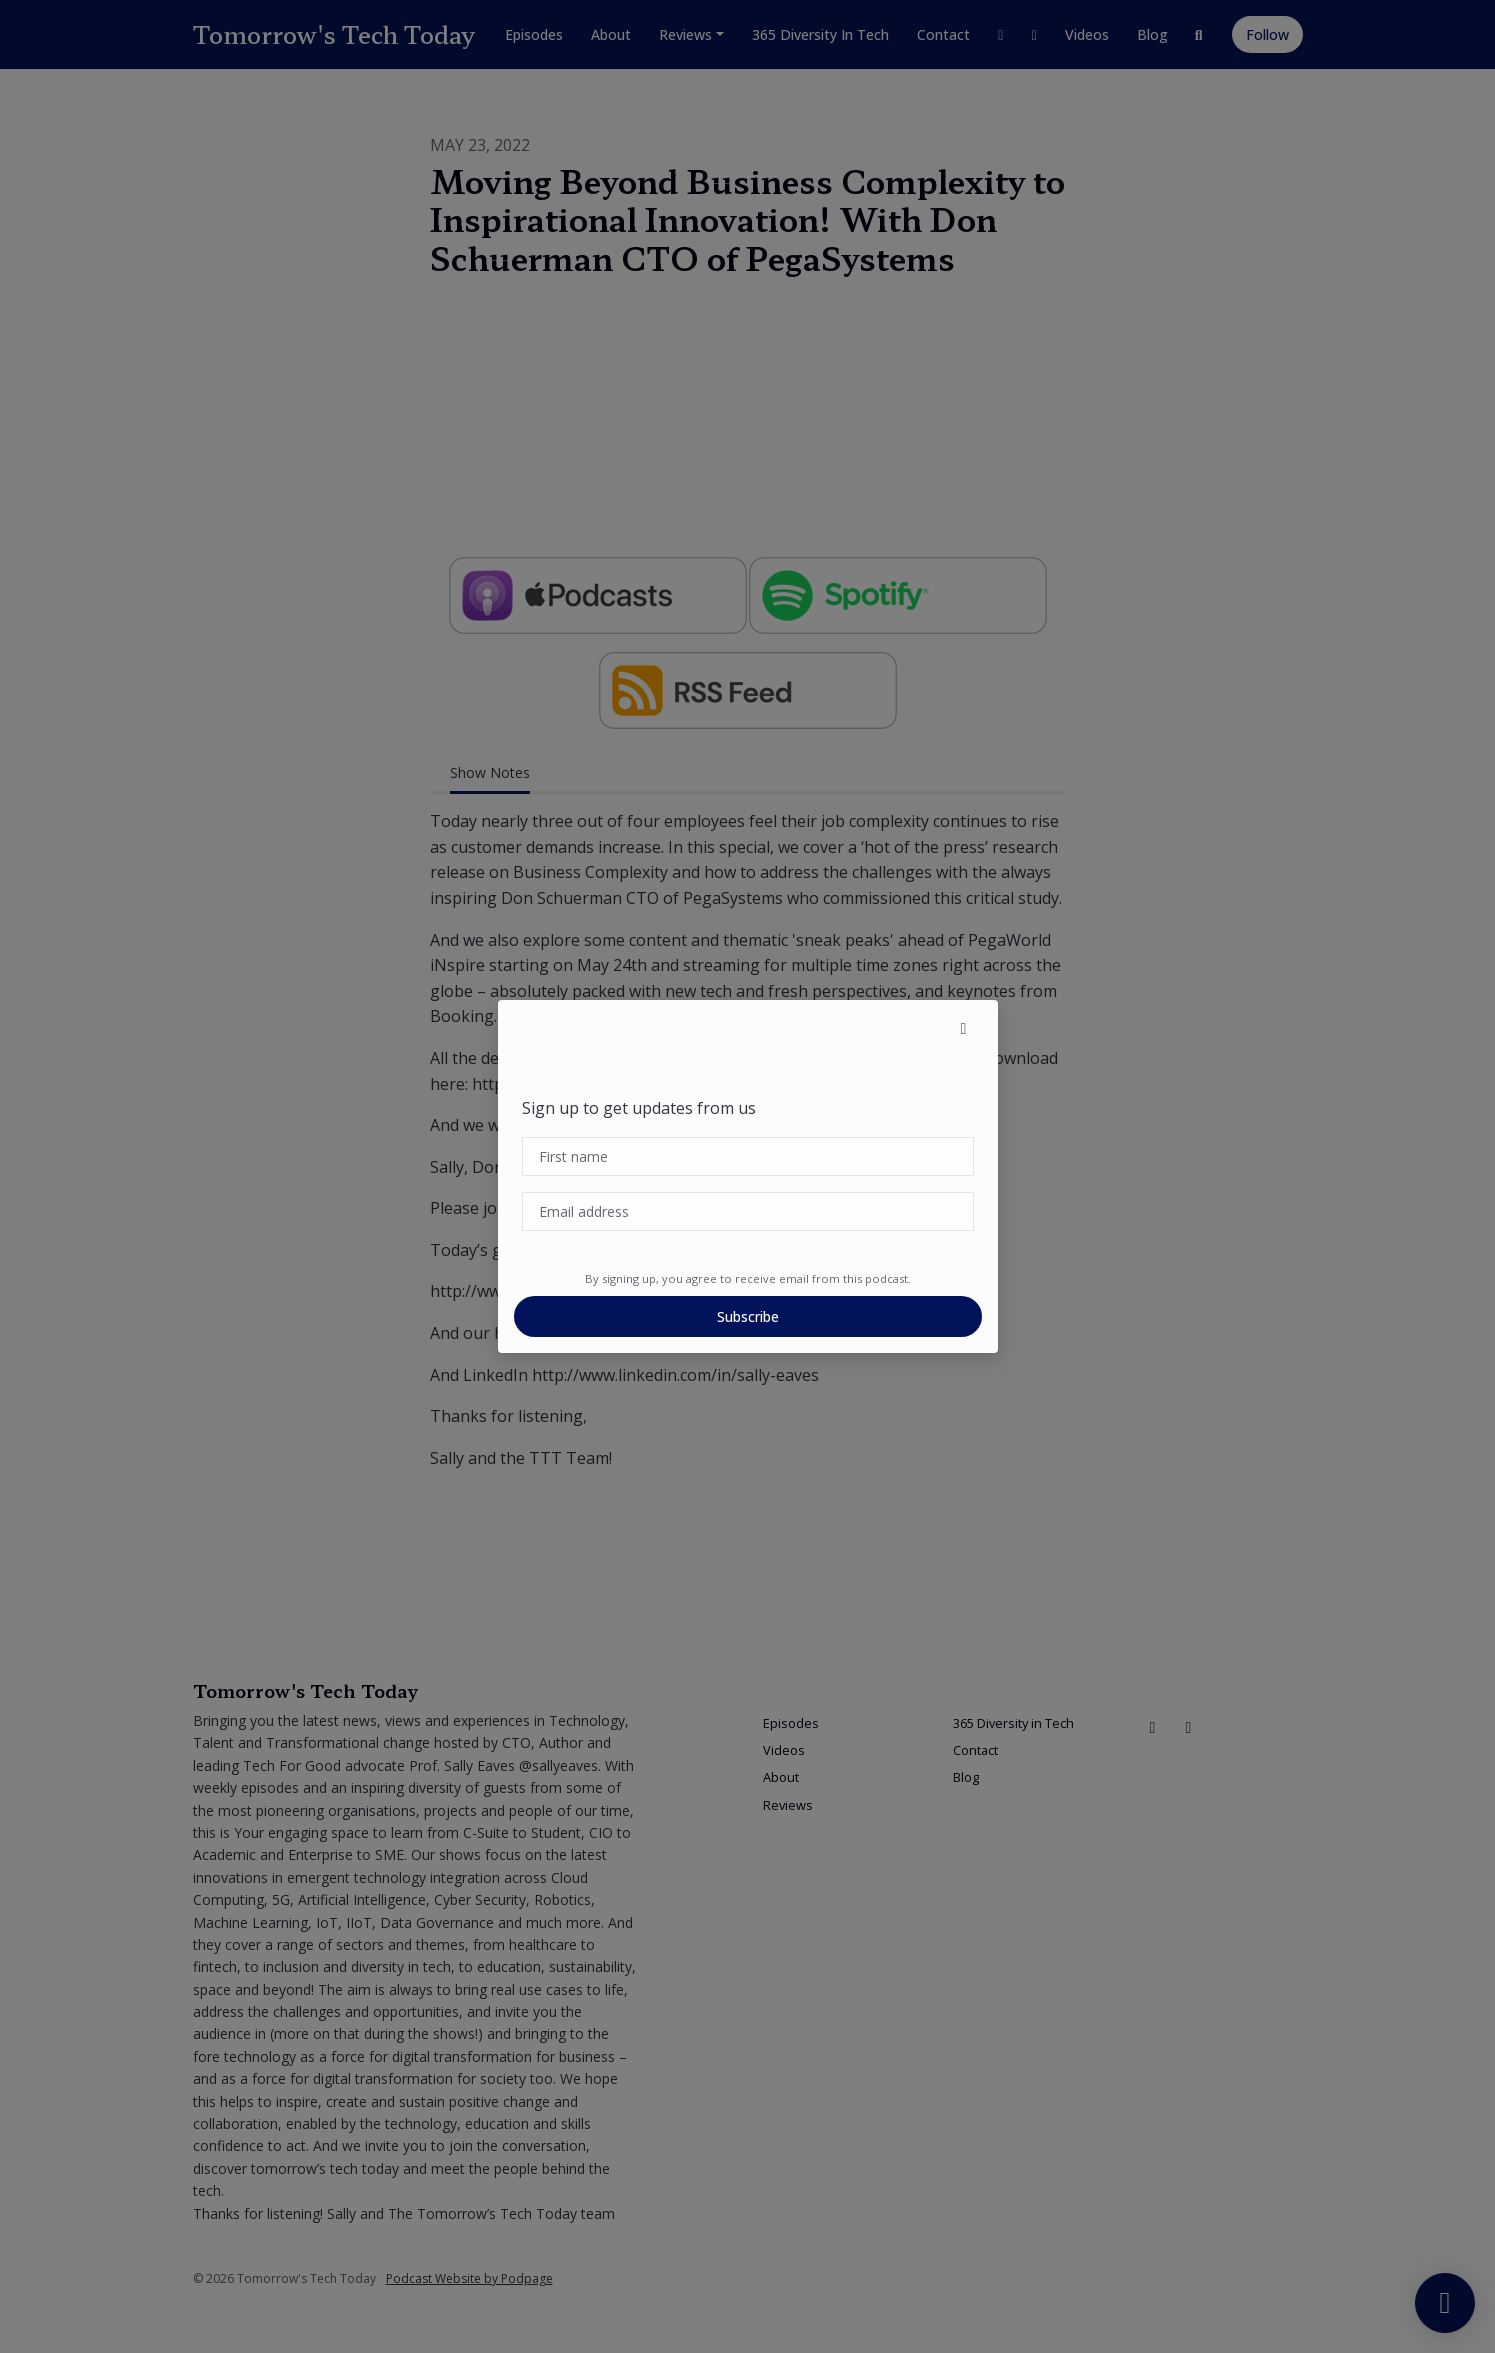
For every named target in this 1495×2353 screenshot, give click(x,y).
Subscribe (748, 1316)
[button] (964, 1028)
